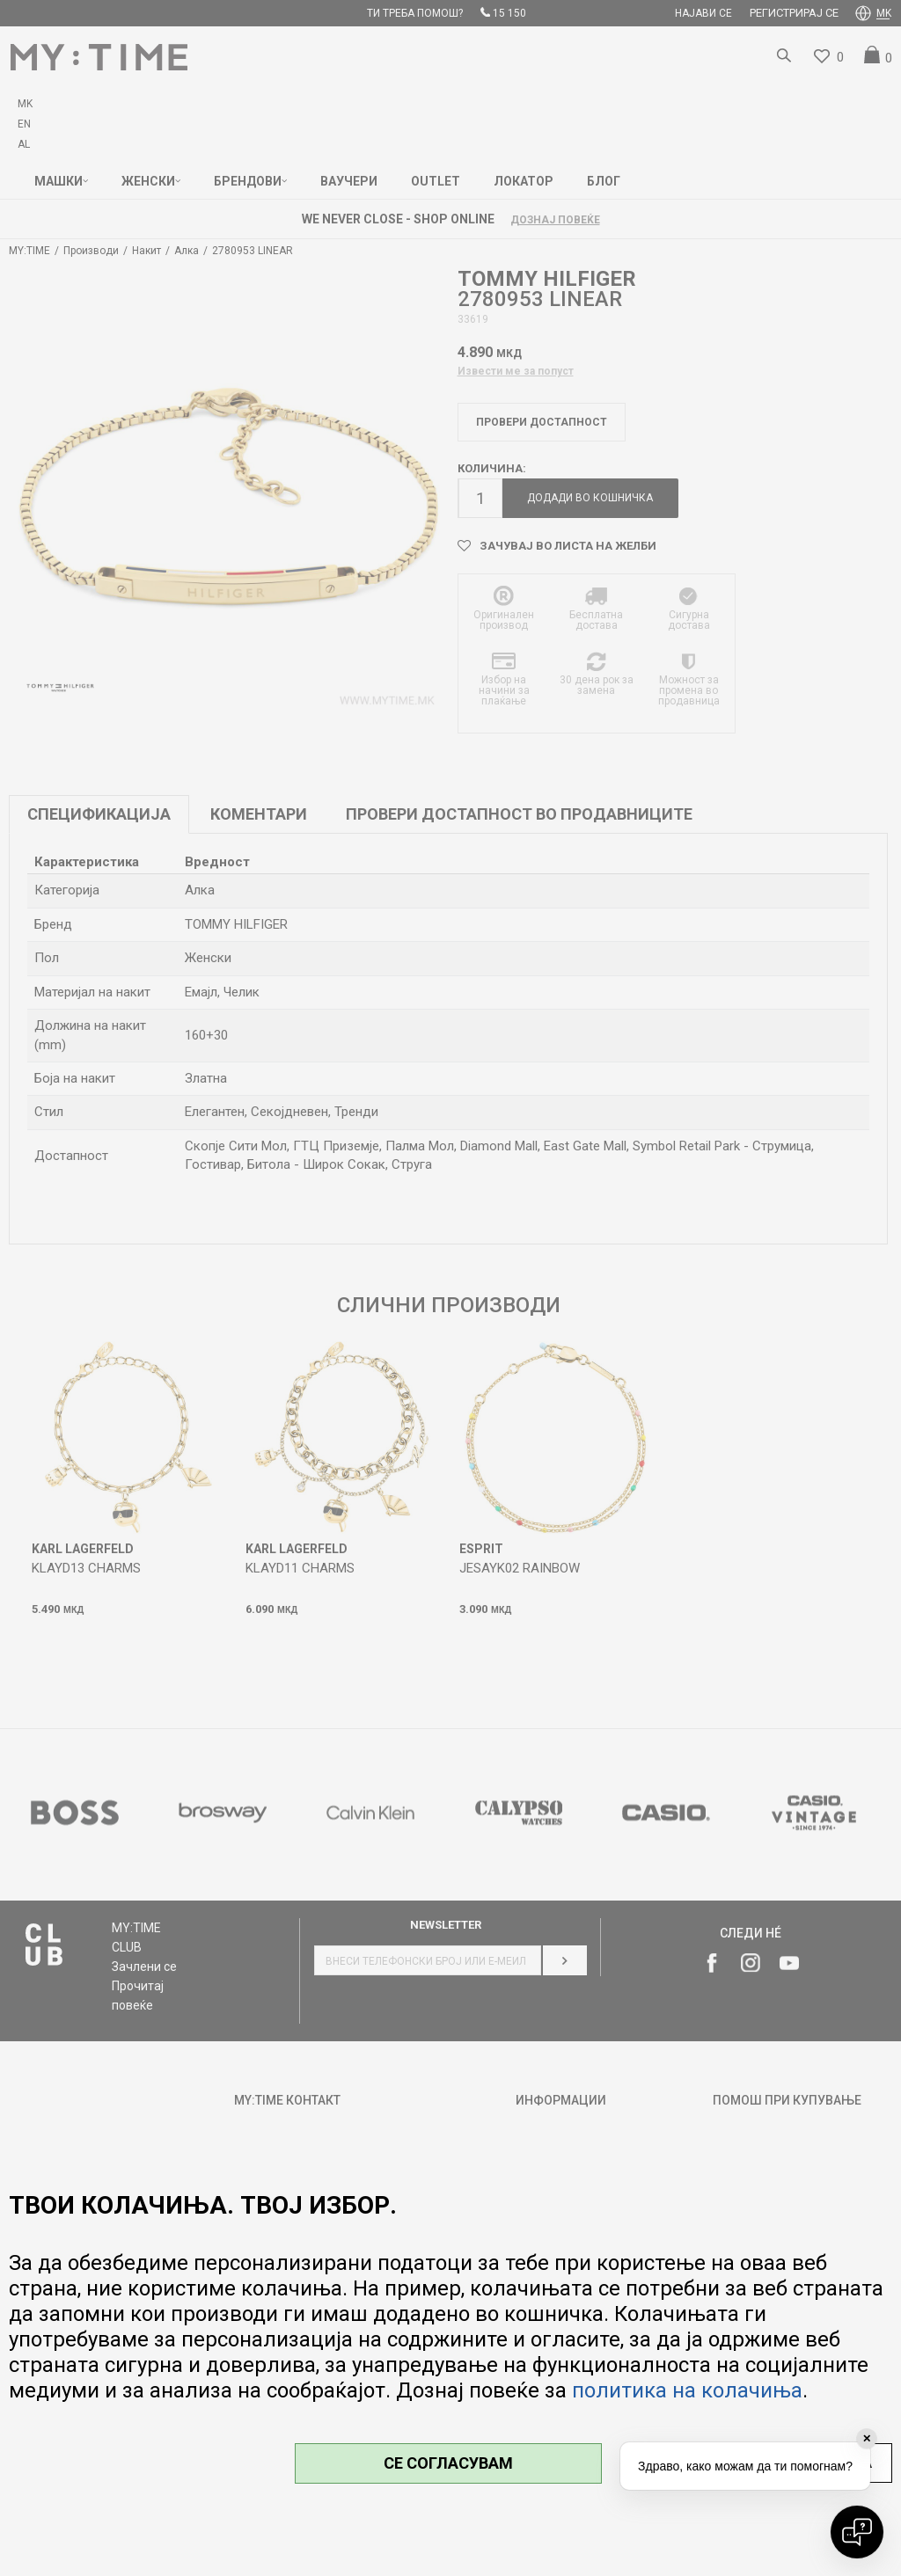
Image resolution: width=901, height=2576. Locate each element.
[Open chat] (857, 2532)
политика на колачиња (687, 2390)
